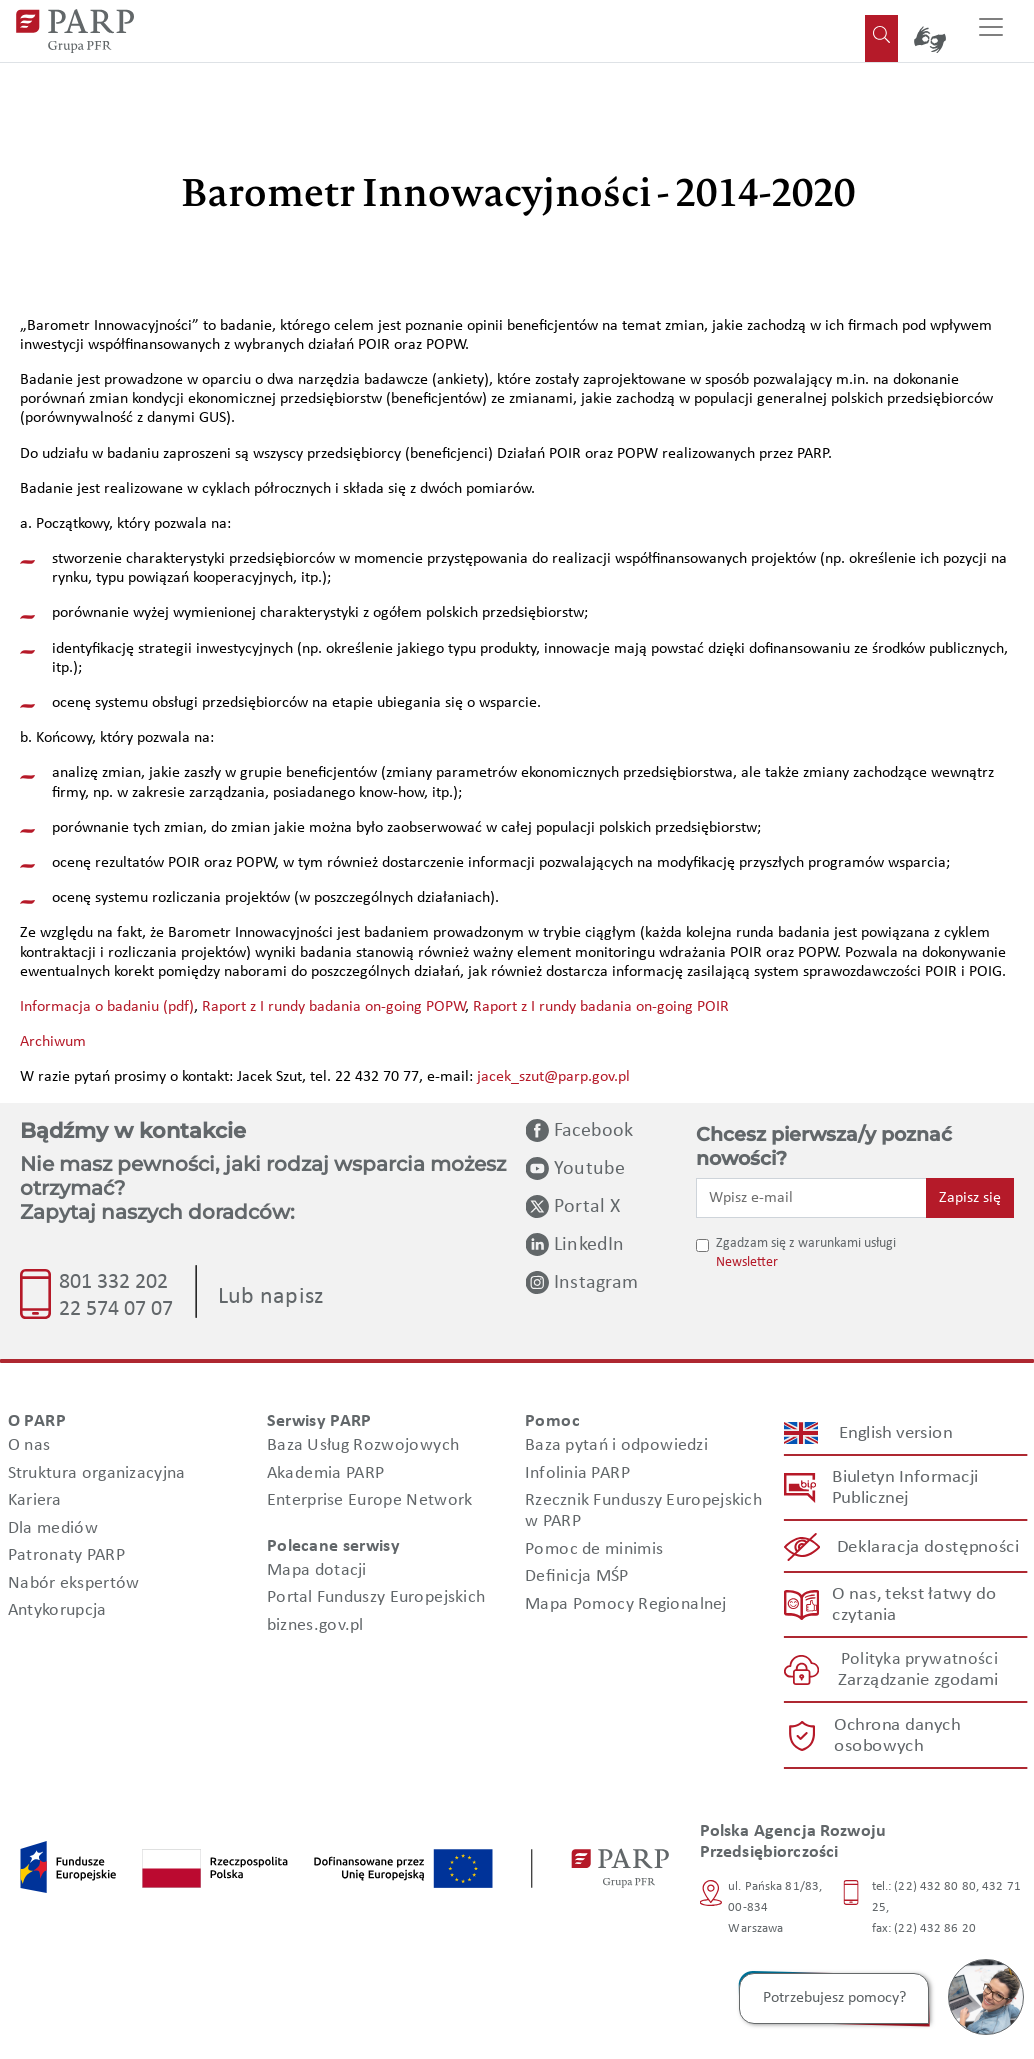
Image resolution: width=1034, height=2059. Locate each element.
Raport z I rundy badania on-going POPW (333, 1007)
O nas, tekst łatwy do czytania (913, 1605)
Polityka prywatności (918, 1660)
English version (896, 1433)
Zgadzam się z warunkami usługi (806, 1243)
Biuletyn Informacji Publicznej (905, 1489)
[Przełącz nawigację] (991, 31)
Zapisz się (970, 1198)
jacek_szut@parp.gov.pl (553, 1077)
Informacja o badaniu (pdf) (107, 1007)
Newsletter (747, 1262)
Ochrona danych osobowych (896, 1736)
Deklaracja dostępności (928, 1547)
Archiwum (53, 1042)
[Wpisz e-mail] (811, 1198)
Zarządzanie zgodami (918, 1681)
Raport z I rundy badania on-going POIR (601, 1007)
